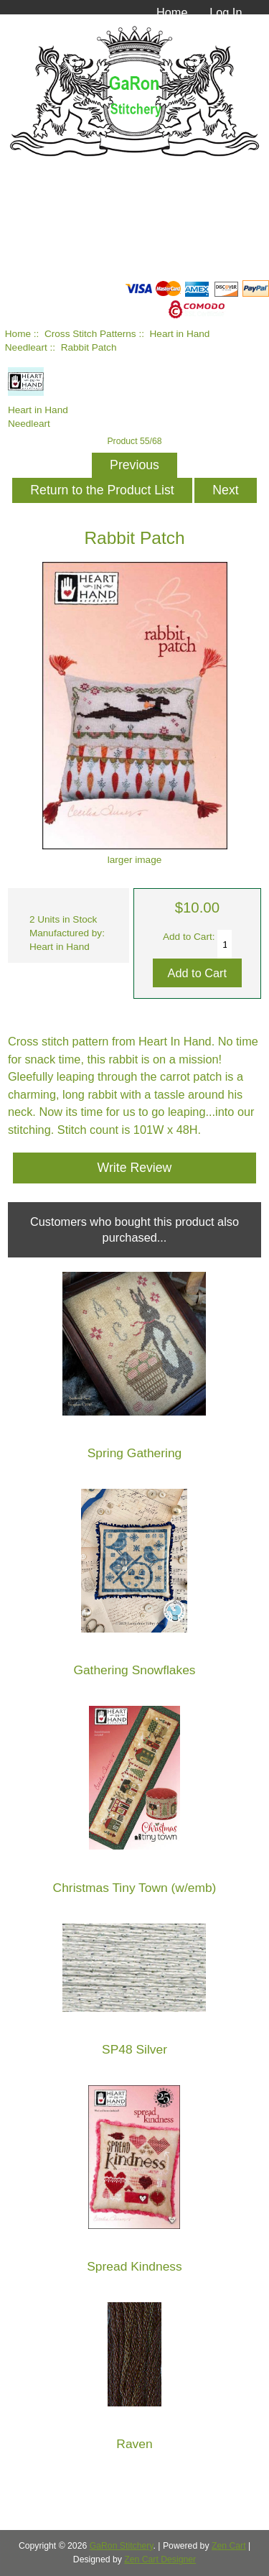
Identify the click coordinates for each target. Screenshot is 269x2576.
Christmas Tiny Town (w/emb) (135, 1888)
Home (172, 12)
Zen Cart (229, 2546)
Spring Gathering (134, 1453)
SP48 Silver (134, 2049)
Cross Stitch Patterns (90, 333)
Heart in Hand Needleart (38, 410)
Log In (225, 12)
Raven (134, 2444)
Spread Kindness (134, 2266)
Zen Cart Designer (160, 2559)
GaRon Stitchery (122, 2546)
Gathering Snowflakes (134, 1670)
